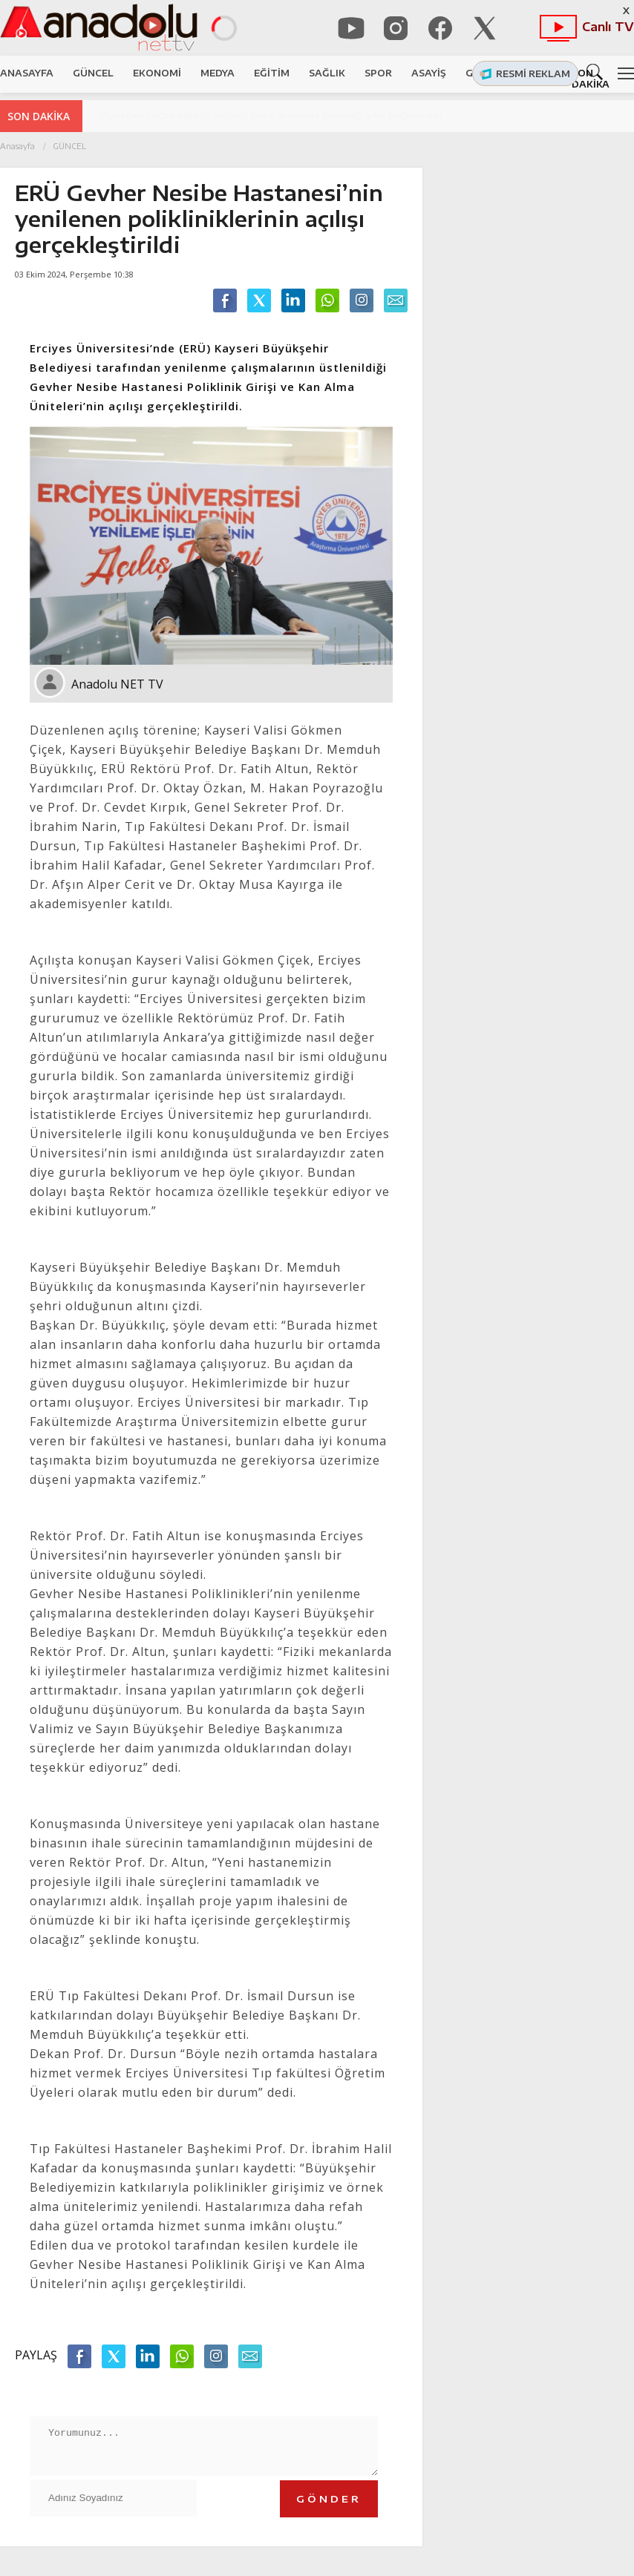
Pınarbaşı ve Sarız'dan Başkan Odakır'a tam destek (228, 115)
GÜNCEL (93, 73)
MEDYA (217, 73)
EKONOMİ (157, 73)
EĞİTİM (272, 73)
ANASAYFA (26, 73)
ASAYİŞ (428, 73)
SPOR (378, 73)
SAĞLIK (327, 73)
